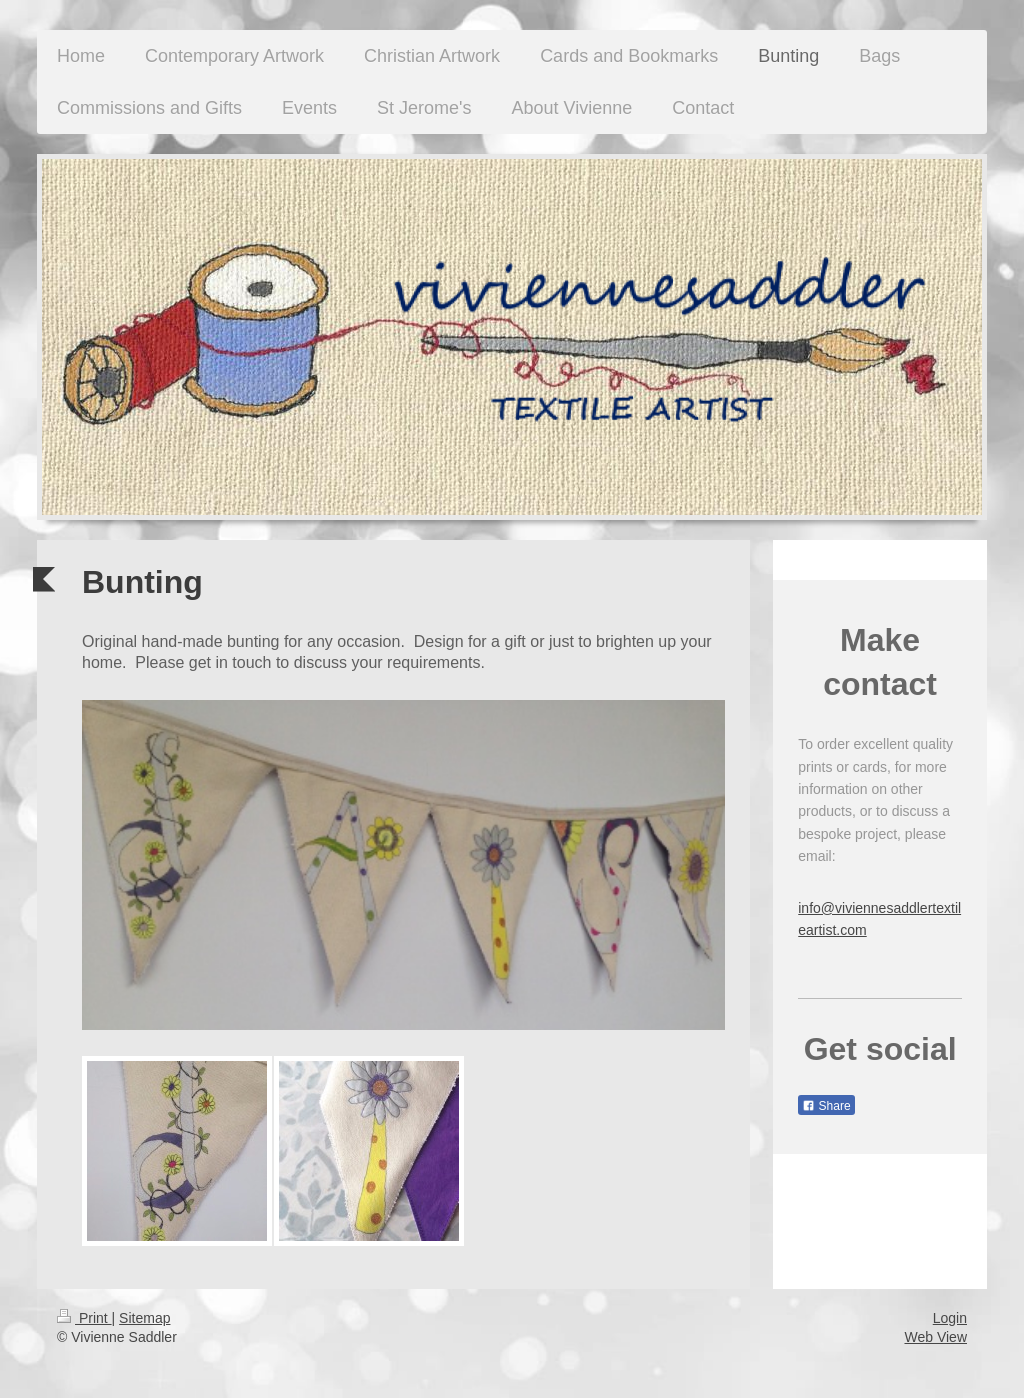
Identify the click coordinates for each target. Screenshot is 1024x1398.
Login (950, 1318)
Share (826, 1106)
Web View (935, 1337)
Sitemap (144, 1318)
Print (84, 1318)
